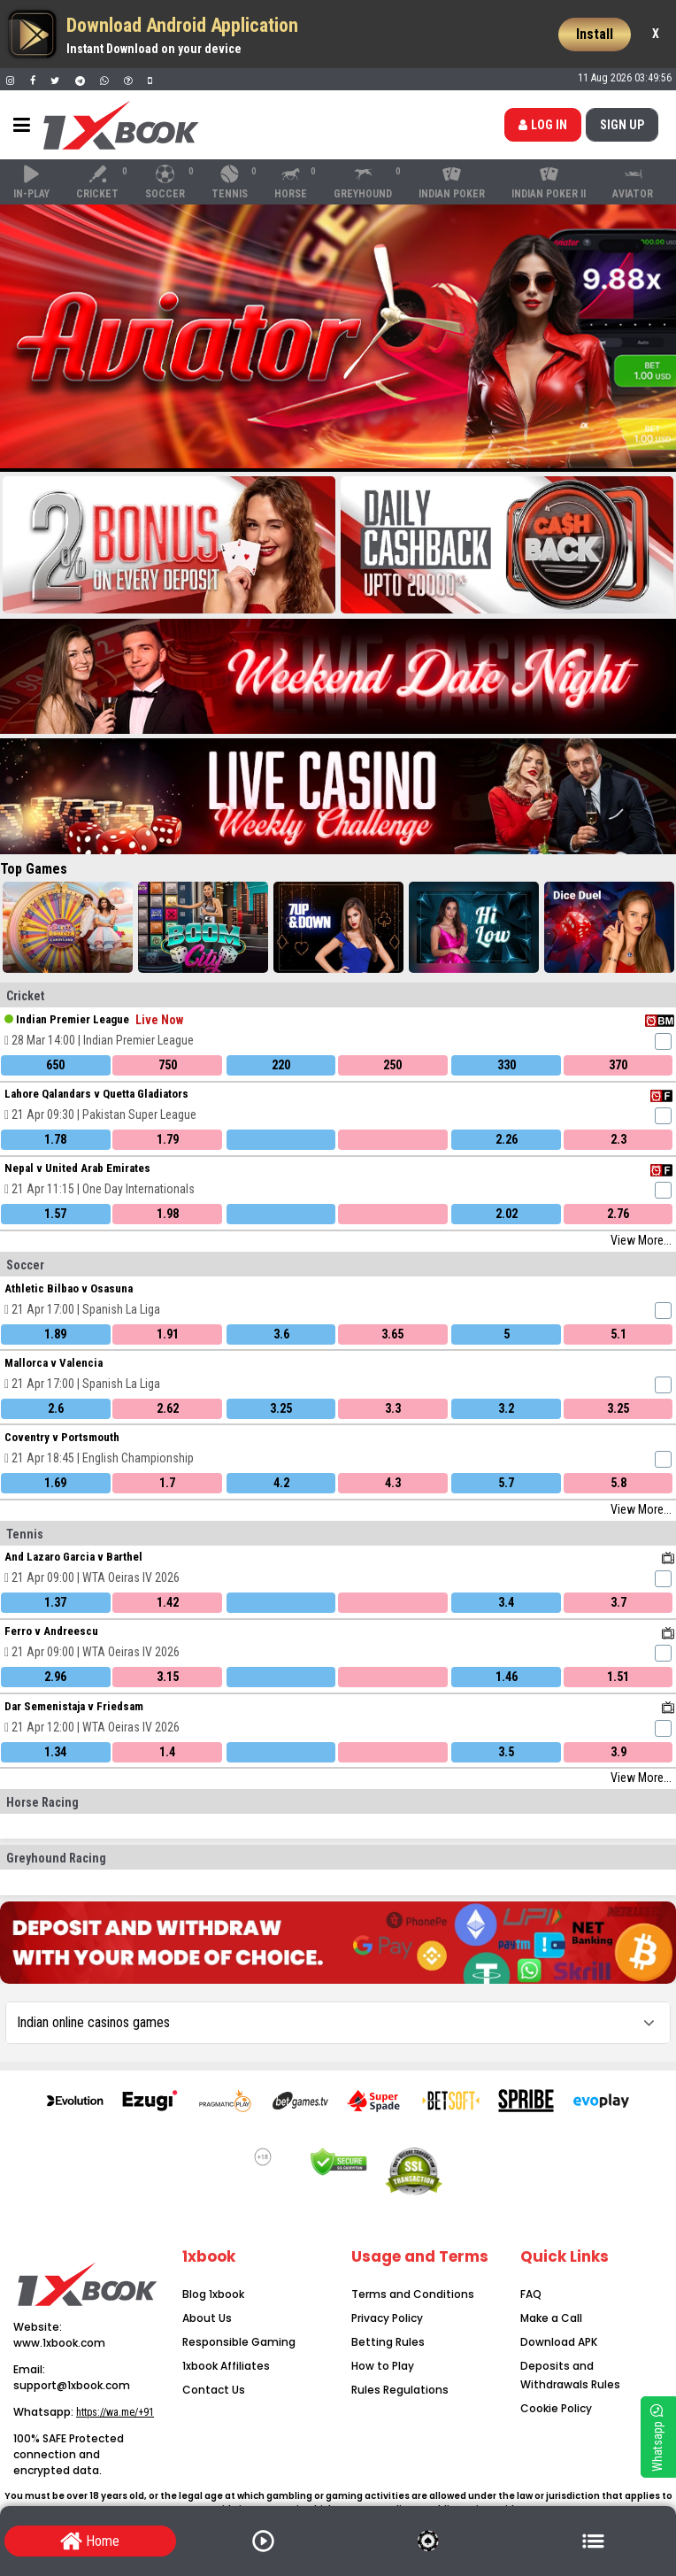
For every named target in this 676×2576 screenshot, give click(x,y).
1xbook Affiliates (226, 2365)
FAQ (531, 2294)
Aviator (632, 182)
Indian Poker (452, 182)
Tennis (234, 182)
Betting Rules (388, 2341)
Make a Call (551, 2317)
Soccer (170, 182)
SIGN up (622, 125)
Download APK (558, 2341)
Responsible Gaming (239, 2341)
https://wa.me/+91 (115, 2412)
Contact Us (213, 2389)
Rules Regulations (400, 2389)
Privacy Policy (387, 2317)
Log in (543, 125)
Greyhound (368, 182)
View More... (641, 1240)
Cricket (102, 182)
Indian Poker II (548, 182)
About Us (207, 2317)
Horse (296, 182)
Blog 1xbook (213, 2294)
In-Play (31, 182)
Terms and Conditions (412, 2294)
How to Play (382, 2365)
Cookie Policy (556, 2408)
